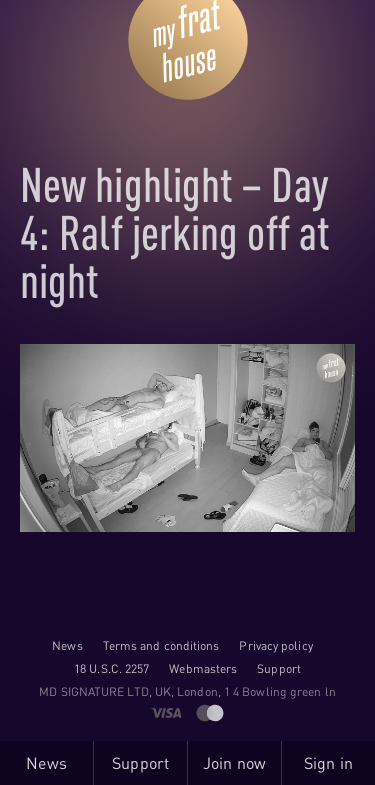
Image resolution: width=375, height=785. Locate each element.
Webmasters (203, 668)
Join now (234, 763)
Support (279, 668)
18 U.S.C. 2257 (111, 668)
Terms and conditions (161, 645)
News (67, 645)
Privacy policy (275, 645)
